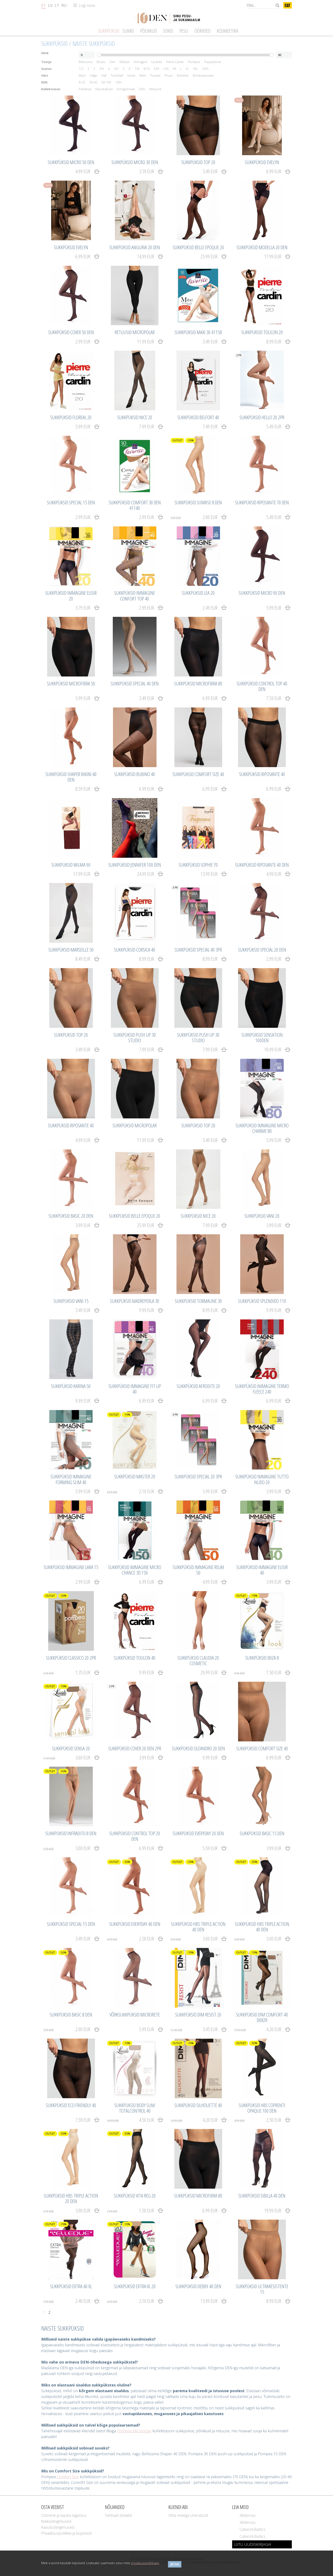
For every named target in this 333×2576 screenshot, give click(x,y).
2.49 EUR (210, 607)
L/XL (166, 68)
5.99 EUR (82, 426)
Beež (143, 75)
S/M (156, 68)
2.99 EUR (82, 341)
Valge (93, 75)
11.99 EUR (145, 341)
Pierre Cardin (175, 61)
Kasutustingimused (57, 2527)
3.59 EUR (146, 171)
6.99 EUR (273, 171)
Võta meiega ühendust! (188, 2515)
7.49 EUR (210, 426)
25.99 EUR (208, 256)
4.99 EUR (82, 171)
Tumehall (117, 75)
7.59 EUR (273, 698)
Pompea (194, 61)
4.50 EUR (130, 2119)
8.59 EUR (82, 788)
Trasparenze (212, 61)
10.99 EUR (272, 1049)
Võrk (142, 89)
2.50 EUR (130, 1938)
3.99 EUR (82, 1225)
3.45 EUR (194, 2029)
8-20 (82, 82)
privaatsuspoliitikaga (145, 2563)
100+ (118, 82)
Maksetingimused (56, 2521)
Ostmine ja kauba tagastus (63, 2515)
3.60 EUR (66, 1757)
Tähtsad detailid (118, 2515)
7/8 (137, 68)
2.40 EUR (66, 2300)
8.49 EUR (82, 958)
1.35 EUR (66, 1672)
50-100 (106, 82)
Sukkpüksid (54, 43)
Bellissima (85, 61)
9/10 (146, 68)
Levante (156, 61)
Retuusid (155, 89)
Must (82, 75)
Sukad (128, 30)
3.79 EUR (82, 607)
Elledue (125, 61)
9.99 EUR (146, 1309)
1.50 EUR (257, 1672)
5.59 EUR (210, 1848)
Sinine (131, 75)
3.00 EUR (66, 1848)
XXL (195, 68)
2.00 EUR (194, 516)
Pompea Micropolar (134, 2430)
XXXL (205, 68)
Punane (155, 75)
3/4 (101, 68)
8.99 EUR (273, 341)
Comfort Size (68, 2476)
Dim (112, 61)
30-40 (93, 82)
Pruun (169, 75)
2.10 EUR (130, 1491)
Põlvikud (148, 30)
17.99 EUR (272, 256)
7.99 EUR (146, 426)
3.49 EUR (210, 171)
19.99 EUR (272, 2210)
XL (187, 68)
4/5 (116, 68)
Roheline (183, 75)
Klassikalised (104, 89)
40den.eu (248, 2515)
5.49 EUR (273, 426)
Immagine (140, 61)
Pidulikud (85, 89)
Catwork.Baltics (252, 2529)
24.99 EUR (145, 873)
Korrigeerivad (126, 89)
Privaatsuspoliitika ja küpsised (66, 2533)
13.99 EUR (208, 873)
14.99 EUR (145, 256)
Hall (103, 75)
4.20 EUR (257, 2029)
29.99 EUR (208, 1672)
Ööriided (202, 30)
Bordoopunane (203, 75)
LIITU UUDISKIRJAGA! (252, 2544)
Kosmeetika (227, 30)
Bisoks (101, 61)
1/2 (81, 68)
